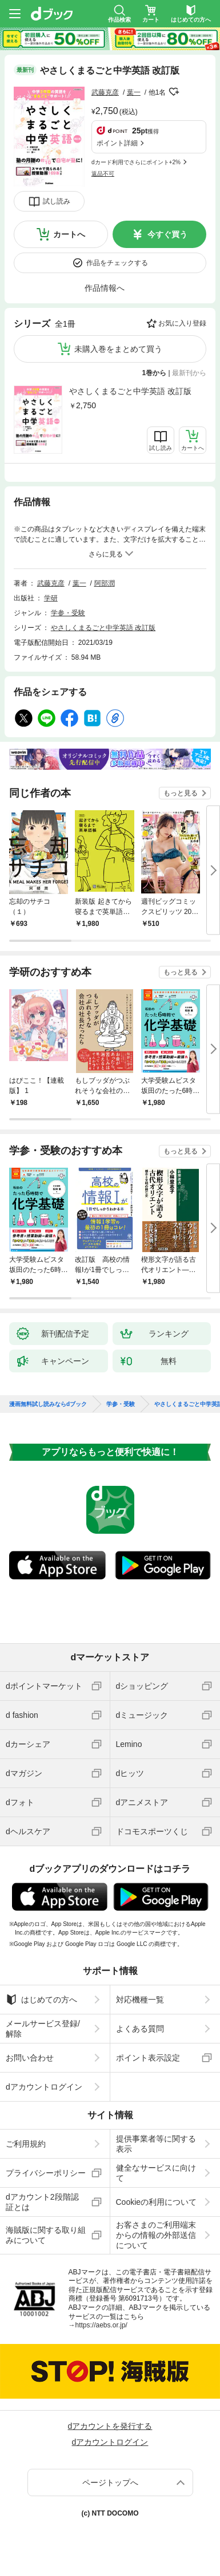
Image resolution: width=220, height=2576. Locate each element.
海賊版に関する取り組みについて (46, 2235)
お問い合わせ (30, 2057)
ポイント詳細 (117, 143)
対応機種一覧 (140, 1999)
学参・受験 (68, 613)
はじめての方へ (41, 1999)
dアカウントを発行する (110, 2426)
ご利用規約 (26, 2143)
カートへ (69, 234)
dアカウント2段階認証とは (42, 2202)
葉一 (134, 92)
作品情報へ (105, 287)
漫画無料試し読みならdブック (48, 1404)
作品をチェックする (117, 263)
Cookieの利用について (156, 2202)
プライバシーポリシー (46, 2172)
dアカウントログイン (44, 2086)
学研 (51, 598)
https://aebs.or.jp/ (101, 2325)
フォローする (173, 91)
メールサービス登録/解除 (43, 2028)
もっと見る (180, 793)
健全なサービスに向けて (156, 2173)
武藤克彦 (105, 92)
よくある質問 (140, 2028)
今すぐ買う (167, 234)
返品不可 (102, 173)
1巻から (154, 372)
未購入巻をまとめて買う (118, 349)
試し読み (56, 201)
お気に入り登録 (182, 323)
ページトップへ (110, 2482)
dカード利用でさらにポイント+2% (136, 162)
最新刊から (189, 372)
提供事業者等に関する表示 (156, 2144)
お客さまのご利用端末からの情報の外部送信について (156, 2235)
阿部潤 (104, 583)
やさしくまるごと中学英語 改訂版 (130, 391)
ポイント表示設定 (148, 2057)
